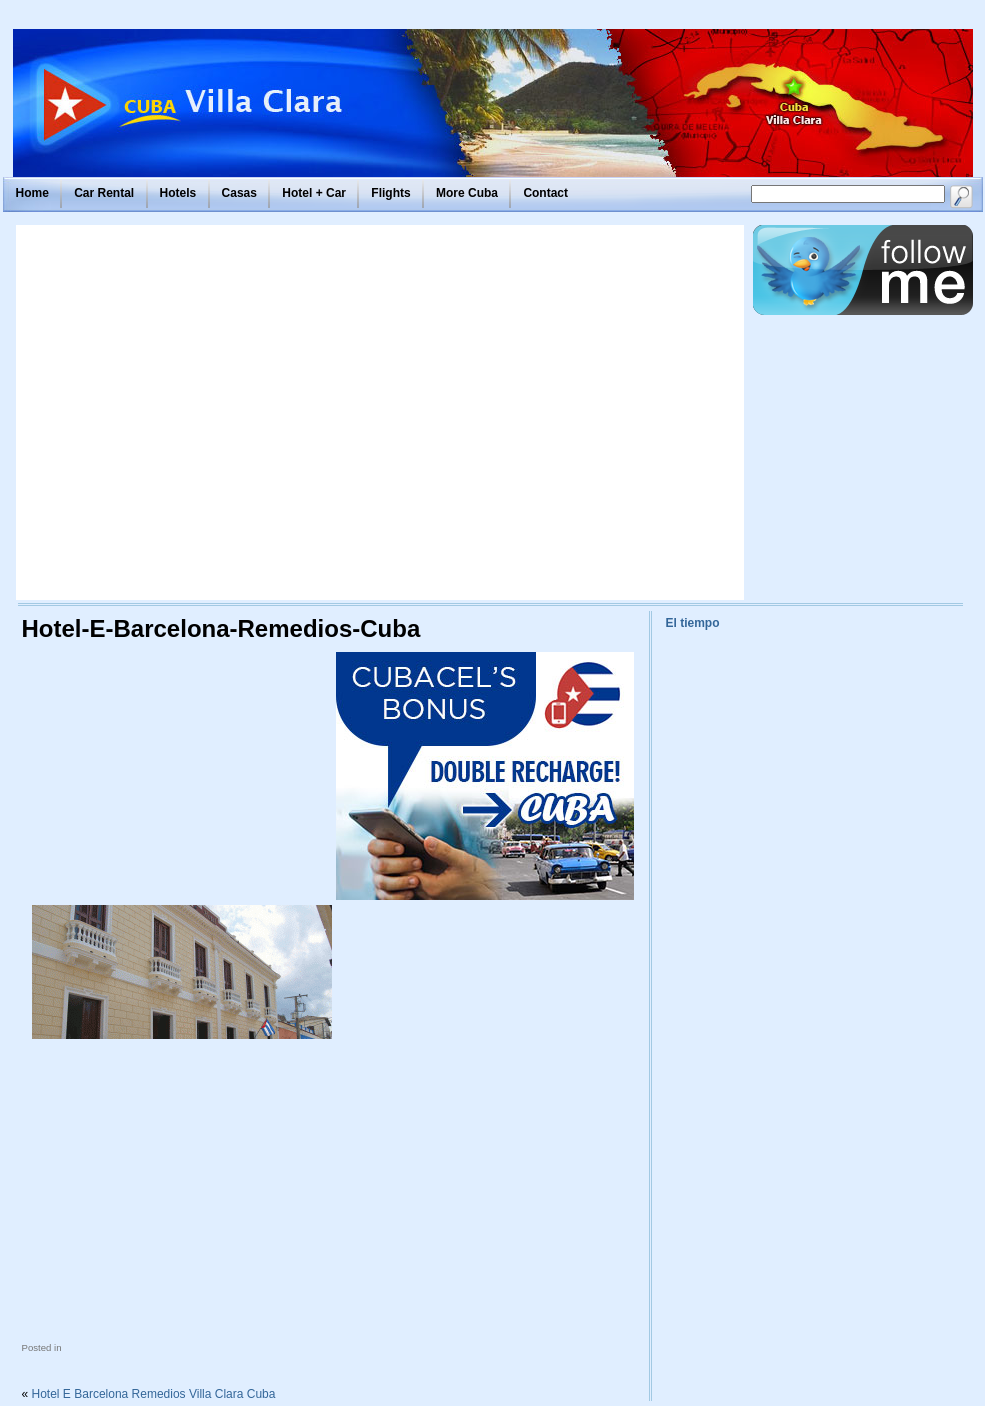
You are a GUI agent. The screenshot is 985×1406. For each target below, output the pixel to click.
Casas (239, 193)
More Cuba (467, 193)
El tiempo (693, 623)
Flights (390, 193)
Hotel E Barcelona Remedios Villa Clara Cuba (154, 1394)
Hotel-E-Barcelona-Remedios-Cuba (221, 628)
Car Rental (104, 193)
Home (32, 193)
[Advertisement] (190, 412)
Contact (545, 193)
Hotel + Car (314, 193)
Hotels (178, 193)
